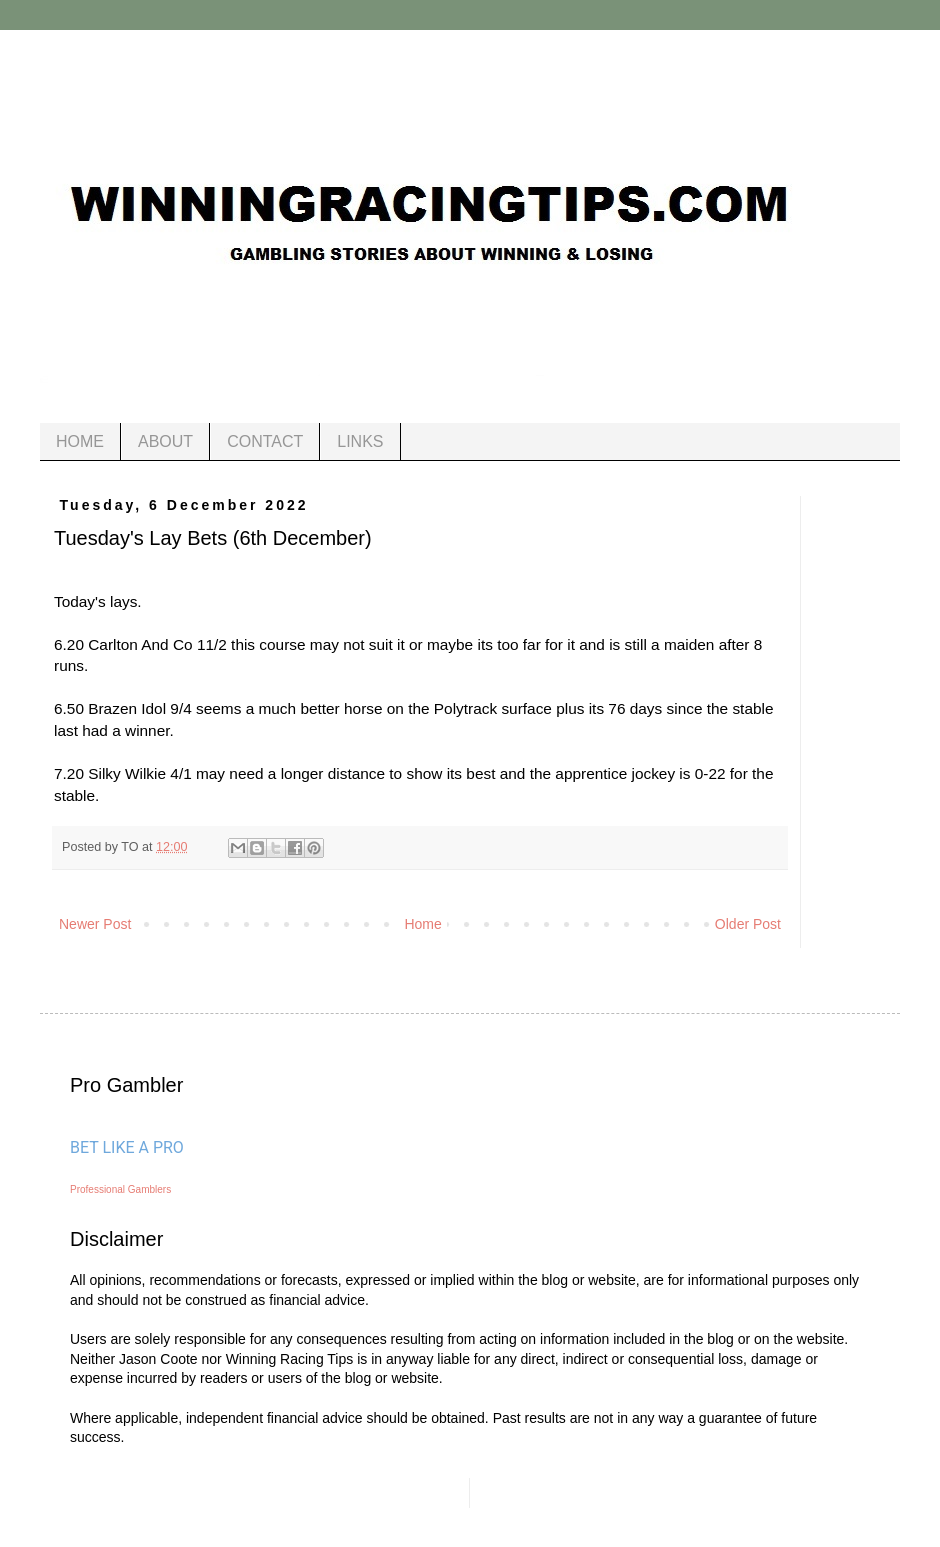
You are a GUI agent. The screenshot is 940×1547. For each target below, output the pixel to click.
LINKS (360, 441)
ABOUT (165, 441)
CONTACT (265, 441)
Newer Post (95, 924)
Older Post (748, 924)
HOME (80, 441)
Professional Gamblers (120, 1189)
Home (422, 924)
